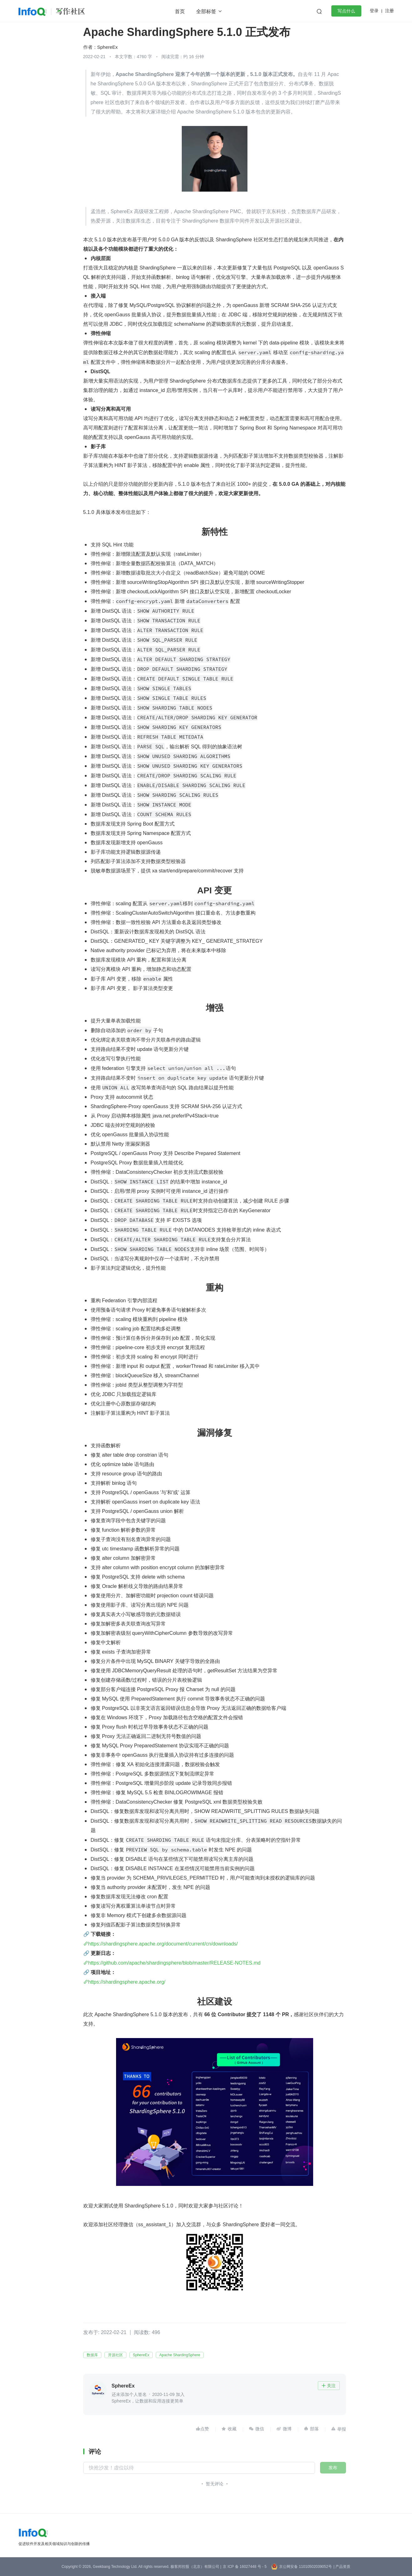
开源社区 (115, 2355)
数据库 (92, 2355)
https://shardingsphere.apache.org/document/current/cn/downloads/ (163, 1943)
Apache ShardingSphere (179, 2355)
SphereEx (107, 47)
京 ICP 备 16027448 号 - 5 (245, 2566)
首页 (180, 11)
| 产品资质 (341, 2566)
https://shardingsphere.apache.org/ (126, 1982)
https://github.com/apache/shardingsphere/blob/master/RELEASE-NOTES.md (174, 1963)
